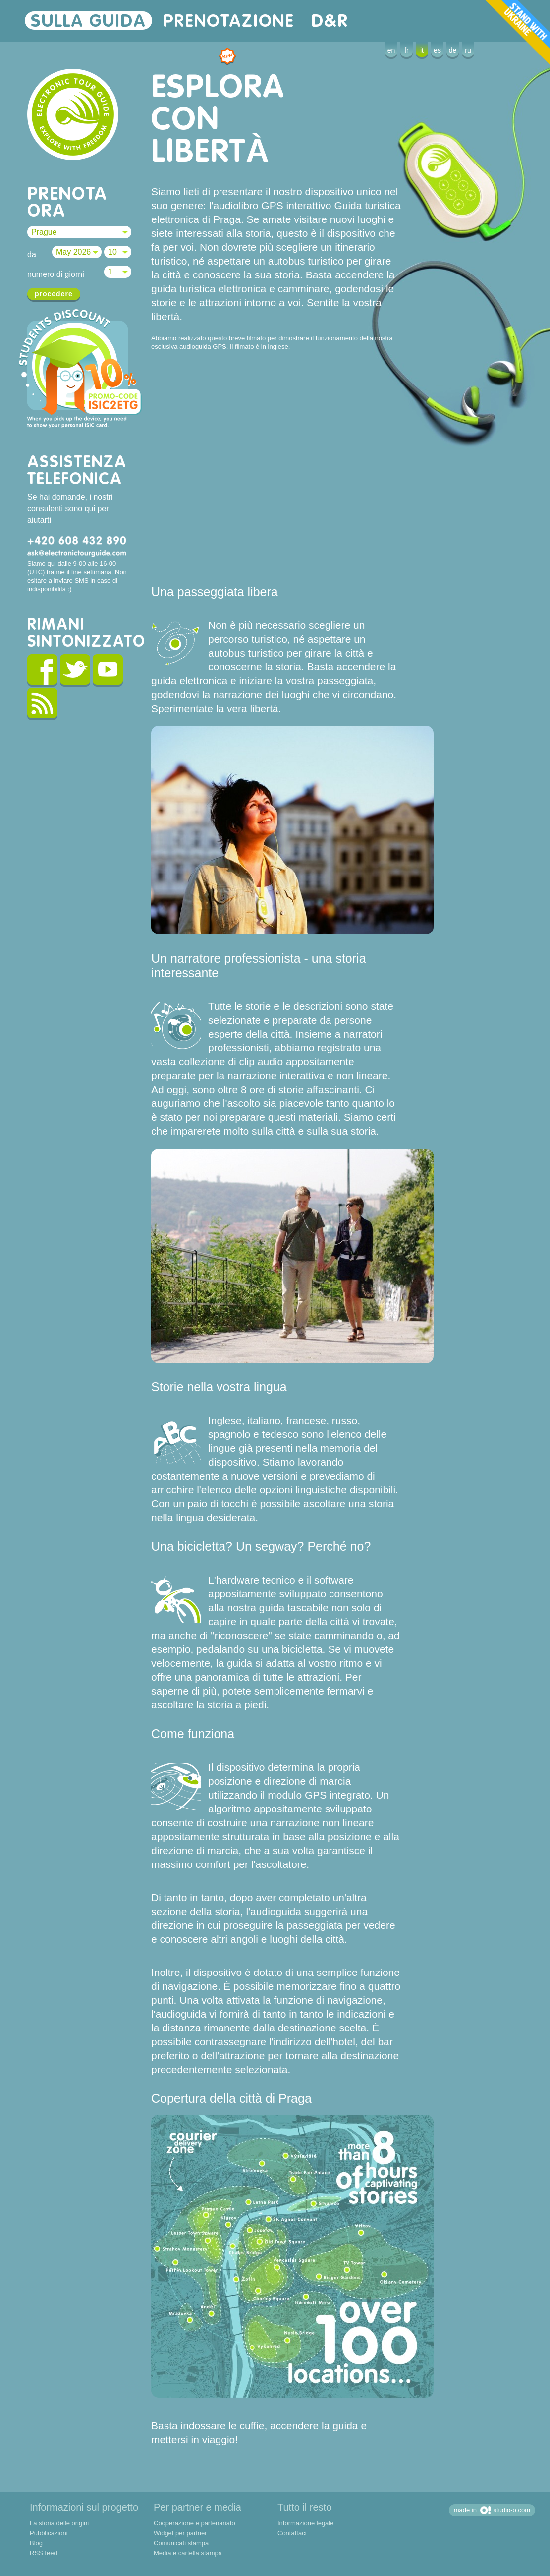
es (437, 50)
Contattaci (292, 2533)
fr (406, 50)
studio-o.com (512, 2510)
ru (468, 50)
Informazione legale (305, 2523)
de (453, 50)
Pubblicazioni (49, 2533)
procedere (54, 294)
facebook (42, 671)
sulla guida (88, 20)
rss (42, 704)
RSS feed (43, 2553)
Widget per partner (180, 2533)
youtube (108, 671)
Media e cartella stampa (188, 2553)
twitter (75, 671)
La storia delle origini (59, 2523)
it (422, 50)
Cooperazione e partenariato (194, 2523)
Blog (36, 2543)
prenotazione (228, 20)
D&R (329, 20)
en (391, 50)
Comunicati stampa (181, 2543)
